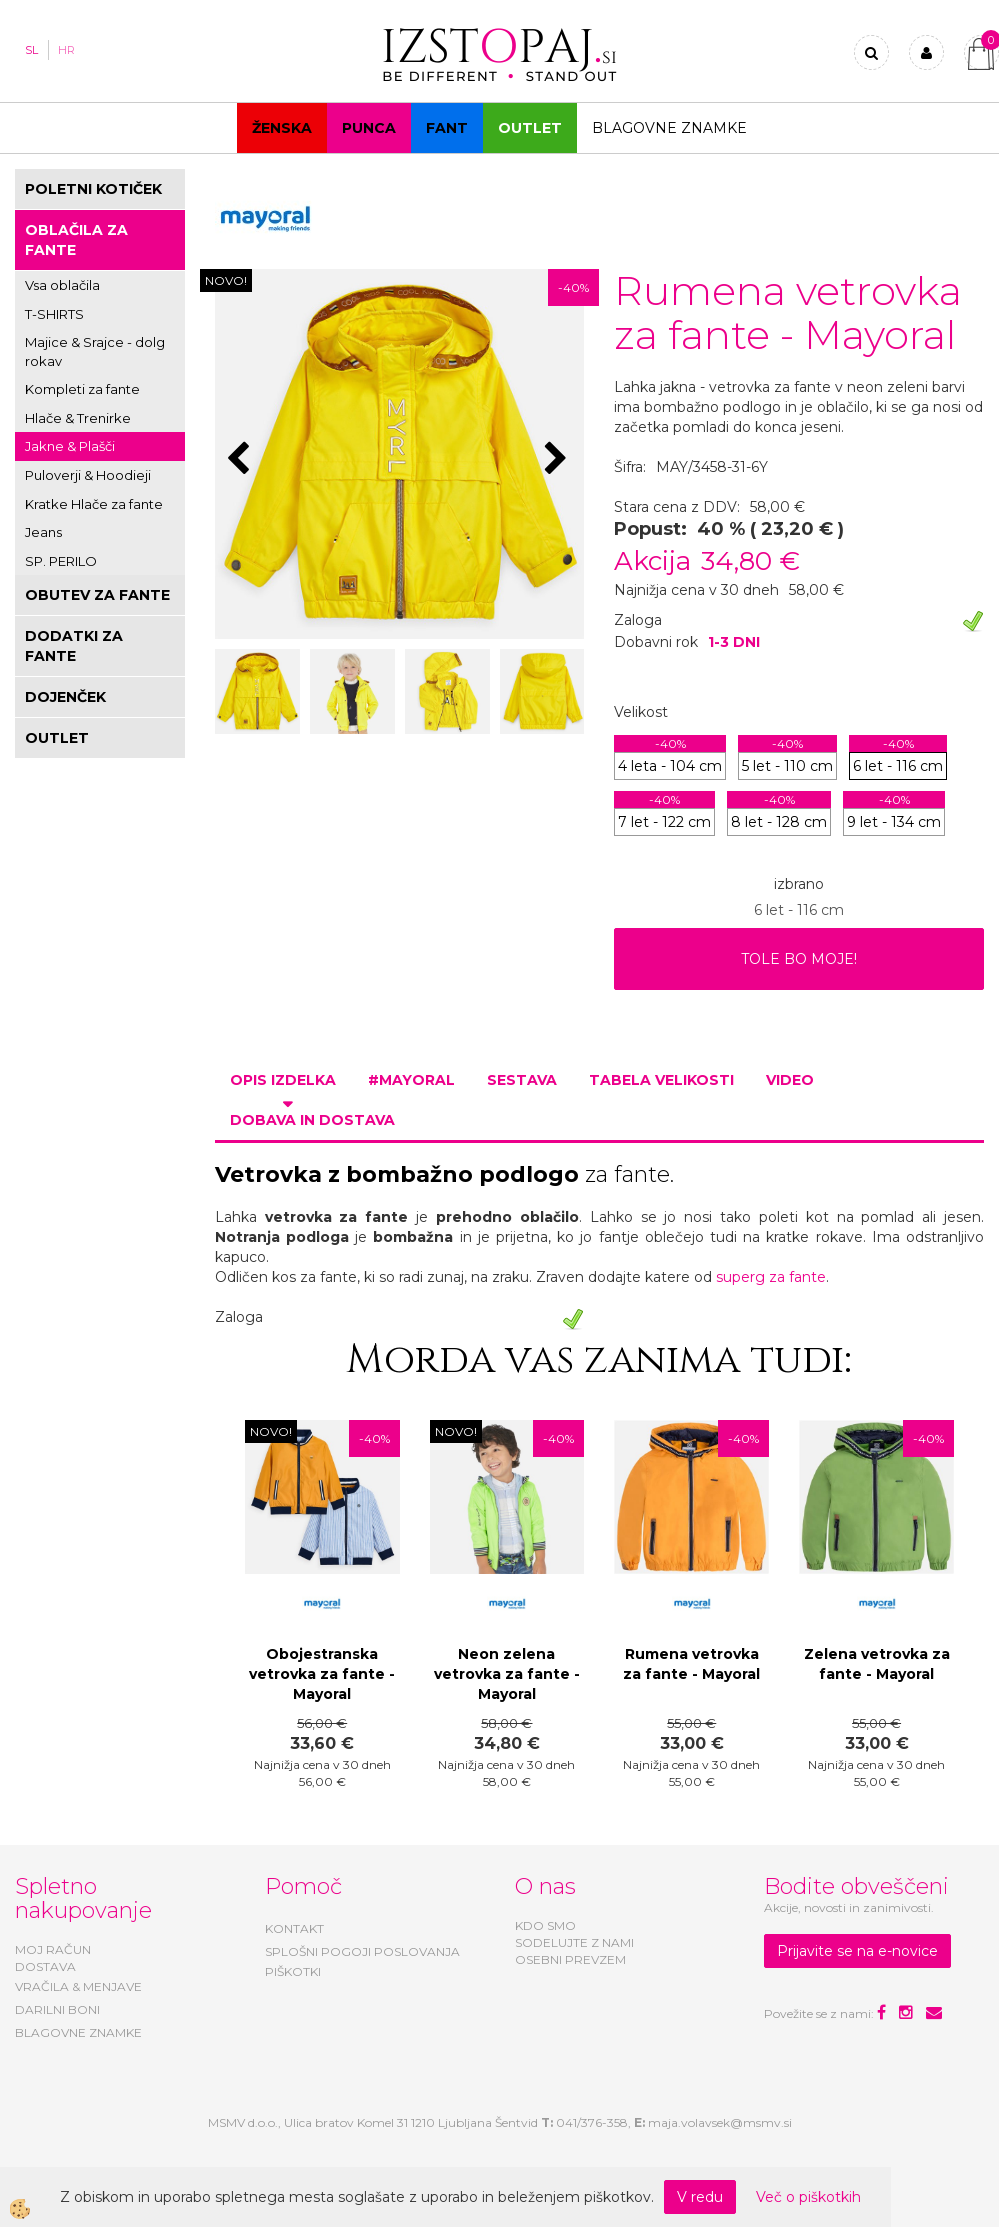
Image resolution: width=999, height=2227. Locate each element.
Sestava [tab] (522, 1080)
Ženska (282, 128)
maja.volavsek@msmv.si (720, 2122)
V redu (700, 2197)
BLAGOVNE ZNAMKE (78, 2032)
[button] (558, 460)
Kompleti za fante (82, 389)
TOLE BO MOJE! (799, 959)
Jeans (43, 532)
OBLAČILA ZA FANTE (76, 240)
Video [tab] (790, 1080)
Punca (369, 128)
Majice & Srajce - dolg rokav (95, 351)
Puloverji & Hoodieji (88, 475)
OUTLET (530, 128)
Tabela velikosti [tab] (661, 1080)
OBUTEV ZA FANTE (97, 595)
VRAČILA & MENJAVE (78, 1986)
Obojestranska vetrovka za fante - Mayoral (322, 1674)
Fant (447, 128)
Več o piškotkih (808, 2197)
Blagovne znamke (669, 128)
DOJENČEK (65, 697)
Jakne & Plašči (70, 446)
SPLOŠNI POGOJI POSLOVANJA (362, 1951)
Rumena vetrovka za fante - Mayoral (691, 1664)
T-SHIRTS (54, 314)
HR (66, 50)
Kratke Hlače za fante (94, 504)
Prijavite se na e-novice (857, 1951)
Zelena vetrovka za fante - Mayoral (877, 1664)
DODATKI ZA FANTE (74, 646)
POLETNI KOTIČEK (93, 189)
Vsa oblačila (62, 285)
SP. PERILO (61, 561)
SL (31, 50)
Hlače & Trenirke (78, 418)
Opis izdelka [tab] (283, 1080)
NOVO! (226, 280)
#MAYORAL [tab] (411, 1080)
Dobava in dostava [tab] (312, 1120)
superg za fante (771, 1277)
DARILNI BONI (57, 2009)
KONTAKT (294, 1928)
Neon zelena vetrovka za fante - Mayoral (507, 1674)
